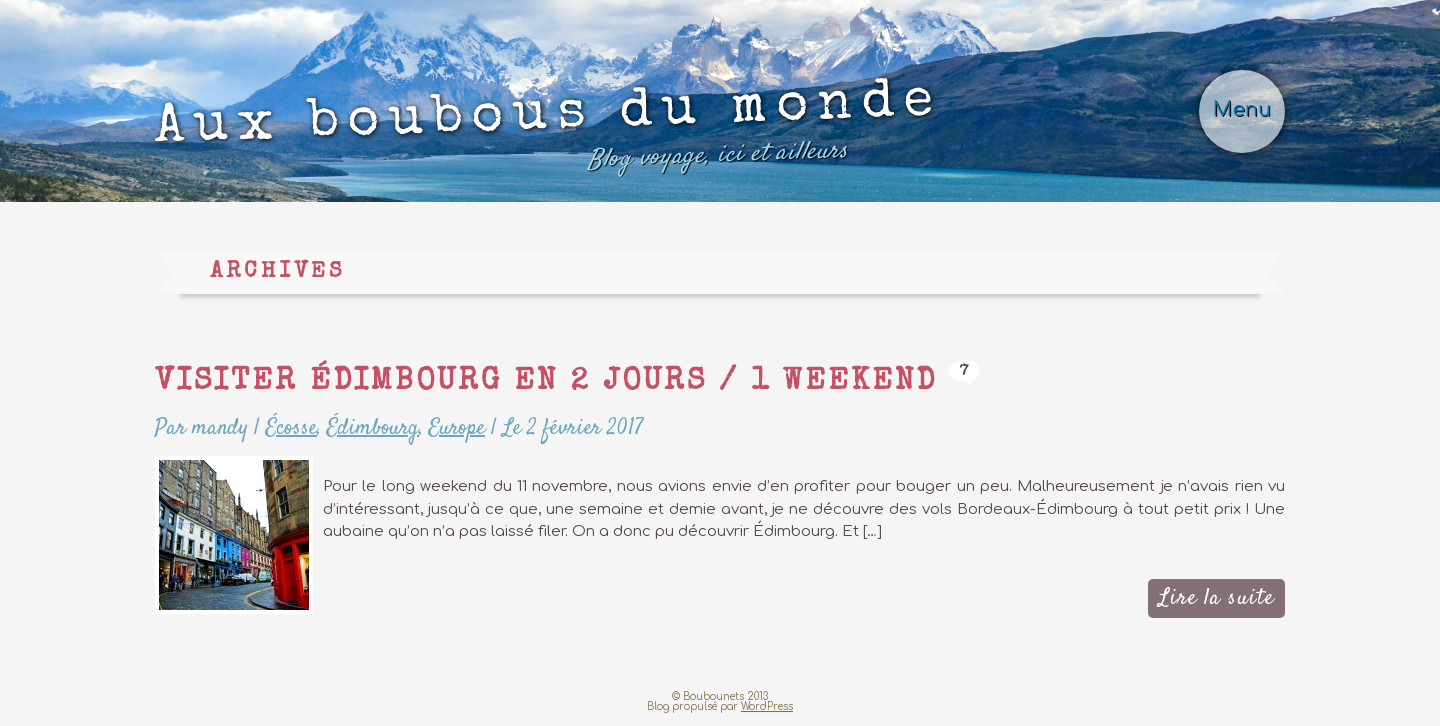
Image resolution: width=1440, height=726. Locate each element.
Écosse (291, 428)
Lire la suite (1216, 598)
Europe (457, 428)
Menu (1242, 110)
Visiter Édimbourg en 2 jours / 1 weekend (546, 383)
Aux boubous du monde (548, 131)
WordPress (767, 706)
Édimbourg (373, 428)
